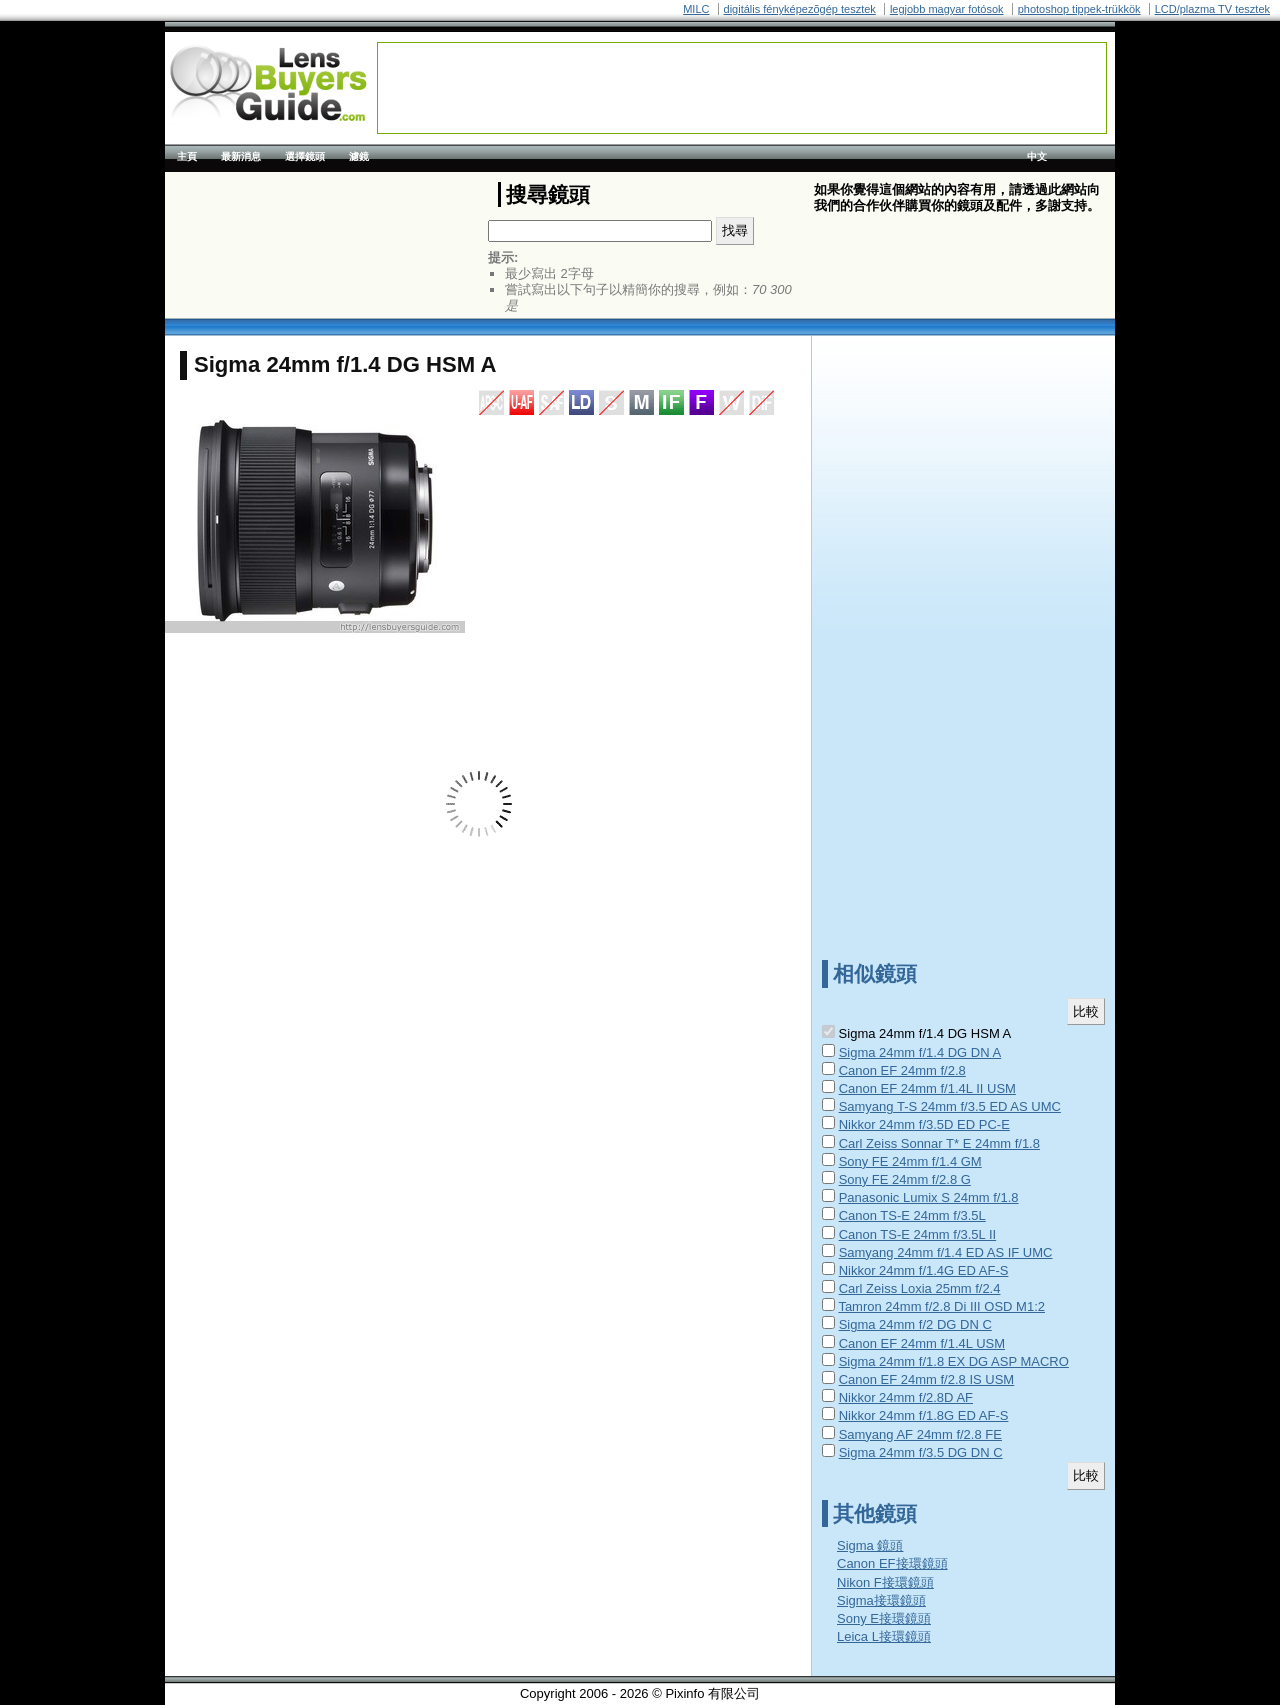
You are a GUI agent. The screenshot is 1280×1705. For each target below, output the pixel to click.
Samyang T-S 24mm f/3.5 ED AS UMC (950, 1106)
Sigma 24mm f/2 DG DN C (915, 1324)
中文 (1037, 156)
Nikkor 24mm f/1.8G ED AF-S (924, 1415)
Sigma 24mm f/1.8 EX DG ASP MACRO (954, 1361)
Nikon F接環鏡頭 (885, 1582)
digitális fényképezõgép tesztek (800, 9)
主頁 (187, 156)
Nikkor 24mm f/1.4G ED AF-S (924, 1270)
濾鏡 (359, 156)
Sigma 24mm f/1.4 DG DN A (920, 1052)
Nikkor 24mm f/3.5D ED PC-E (924, 1124)
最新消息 (241, 156)
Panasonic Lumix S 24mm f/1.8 (929, 1197)
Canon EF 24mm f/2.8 (902, 1070)
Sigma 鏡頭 (870, 1545)
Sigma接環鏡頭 (881, 1600)
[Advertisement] (742, 88)
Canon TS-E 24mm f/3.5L (912, 1215)
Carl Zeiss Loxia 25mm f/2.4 (920, 1288)
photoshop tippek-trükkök (1079, 9)
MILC (696, 9)
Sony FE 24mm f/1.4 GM (910, 1161)
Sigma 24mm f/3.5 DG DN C (921, 1452)
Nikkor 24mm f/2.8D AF (906, 1397)
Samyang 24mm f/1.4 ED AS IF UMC (946, 1252)
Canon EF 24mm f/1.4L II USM (927, 1088)
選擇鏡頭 (305, 156)
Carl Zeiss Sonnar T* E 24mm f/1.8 (939, 1143)
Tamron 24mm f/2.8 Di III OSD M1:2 (941, 1306)
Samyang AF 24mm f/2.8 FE (920, 1434)
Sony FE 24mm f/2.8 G (905, 1179)
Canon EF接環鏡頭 (892, 1563)
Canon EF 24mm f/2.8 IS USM (927, 1379)
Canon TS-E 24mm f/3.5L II (918, 1234)
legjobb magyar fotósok (947, 9)
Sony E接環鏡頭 (884, 1618)
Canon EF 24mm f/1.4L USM (922, 1343)
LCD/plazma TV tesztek (1212, 9)
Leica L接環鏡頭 (884, 1636)
